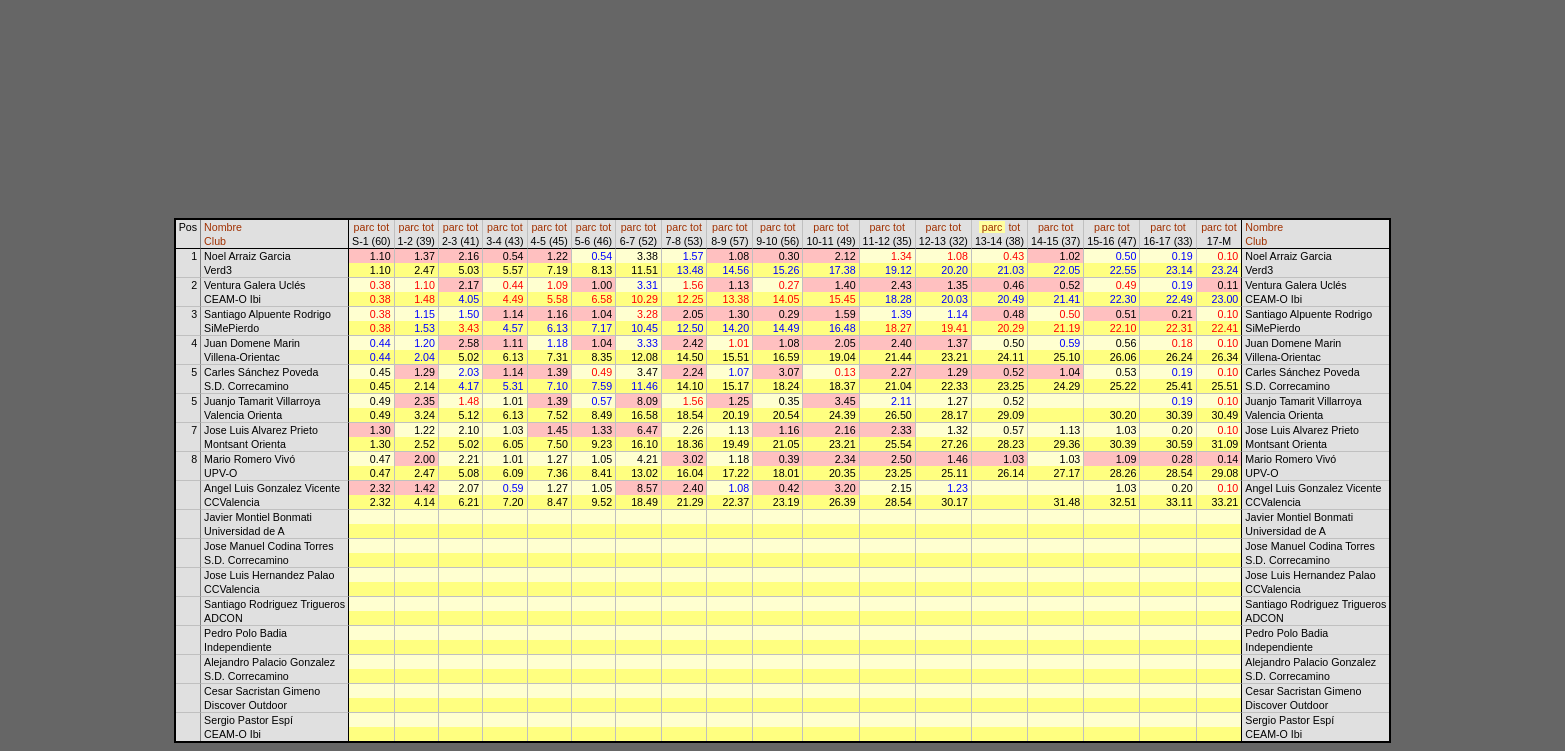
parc (364, 227)
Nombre (223, 227)
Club (215, 241)
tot (383, 227)
